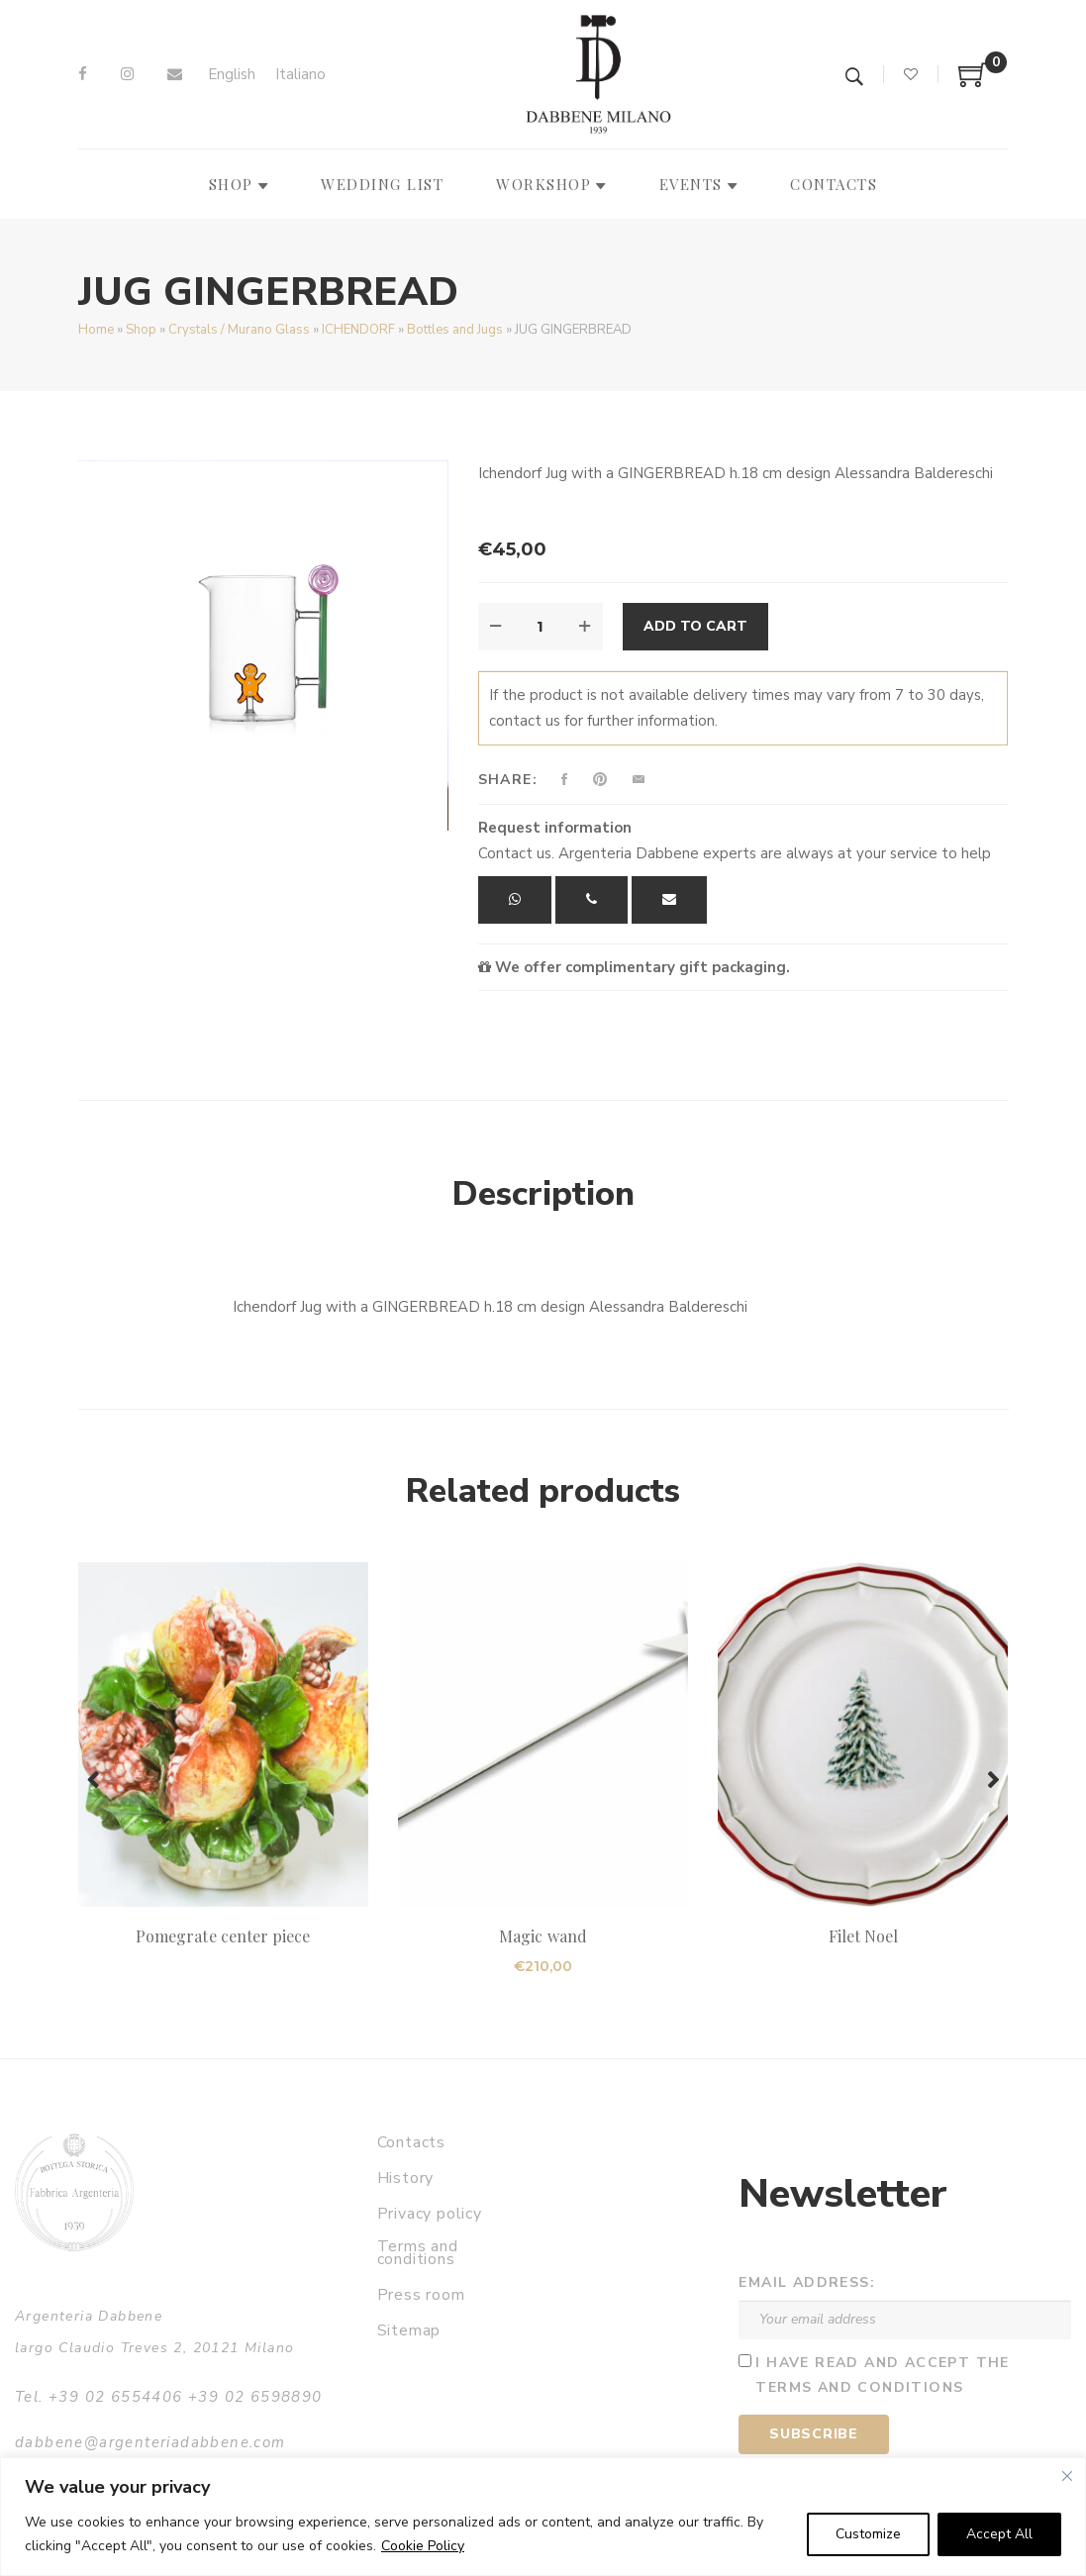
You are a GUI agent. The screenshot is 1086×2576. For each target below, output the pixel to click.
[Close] (1067, 2476)
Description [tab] (543, 1194)
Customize (868, 2534)
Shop (141, 330)
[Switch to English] (231, 74)
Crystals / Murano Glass (239, 330)
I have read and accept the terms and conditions (882, 2375)
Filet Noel (863, 1936)
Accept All (999, 2534)
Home (96, 330)
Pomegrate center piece (223, 1936)
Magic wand (542, 1936)
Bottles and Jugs (455, 330)
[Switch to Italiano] (300, 74)
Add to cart (695, 626)
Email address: (807, 2282)
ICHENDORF (358, 330)
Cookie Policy (422, 2545)
